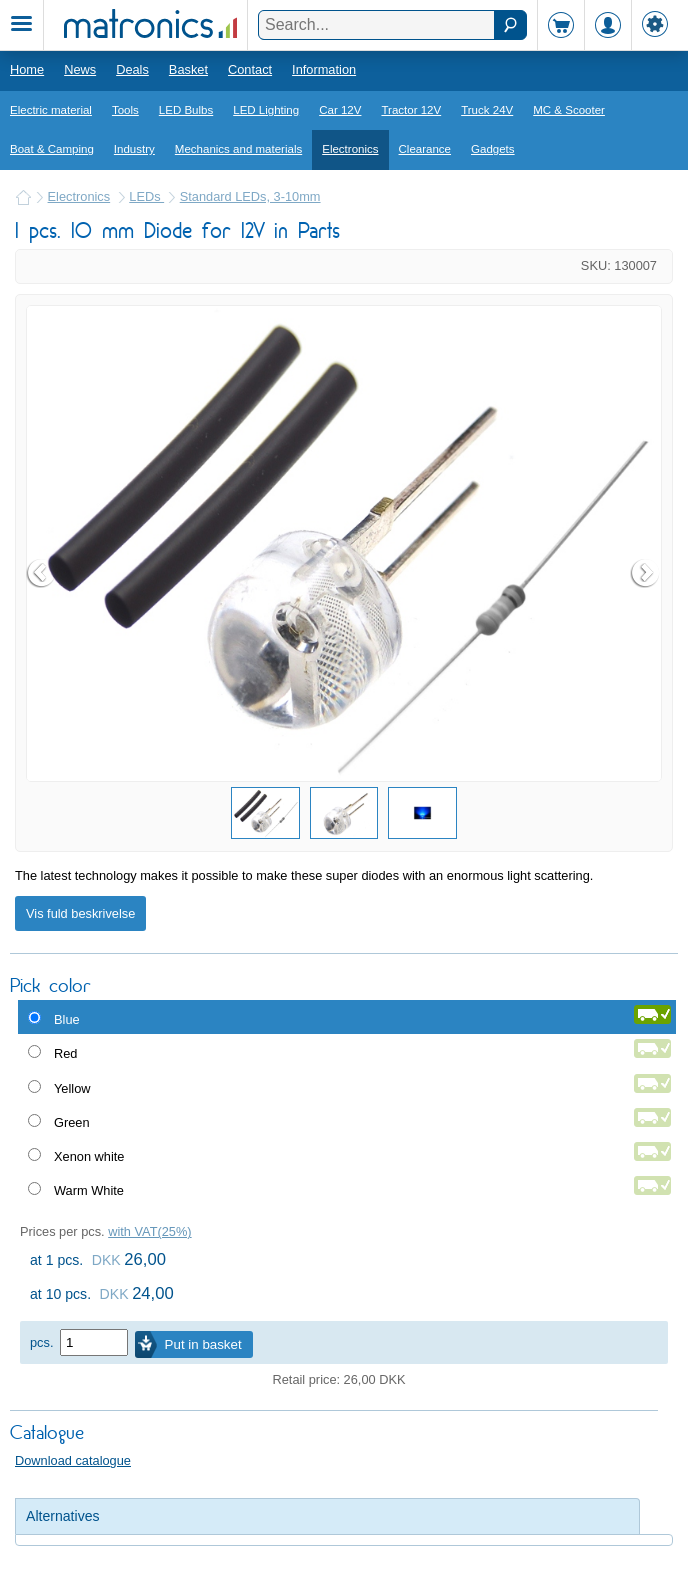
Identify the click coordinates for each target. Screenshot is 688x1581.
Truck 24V (487, 110)
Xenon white (89, 1156)
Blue (67, 1019)
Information (324, 69)
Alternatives (63, 1516)
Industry (134, 149)
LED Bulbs (186, 110)
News (80, 69)
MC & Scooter (569, 110)
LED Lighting (266, 110)
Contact (250, 69)
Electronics (350, 149)
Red (65, 1053)
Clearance (425, 149)
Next (646, 573)
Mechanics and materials (238, 149)
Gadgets (493, 149)
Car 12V (340, 110)
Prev (42, 573)
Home (27, 69)
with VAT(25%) (149, 1231)
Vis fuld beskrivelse (80, 913)
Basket (188, 69)
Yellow (72, 1088)
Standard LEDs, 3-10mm (250, 196)
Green (72, 1122)
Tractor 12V (411, 110)
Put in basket (203, 1344)
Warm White (89, 1190)
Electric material (51, 110)
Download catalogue (73, 1460)
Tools (125, 110)
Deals (132, 69)
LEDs (146, 196)
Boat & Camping (52, 149)
